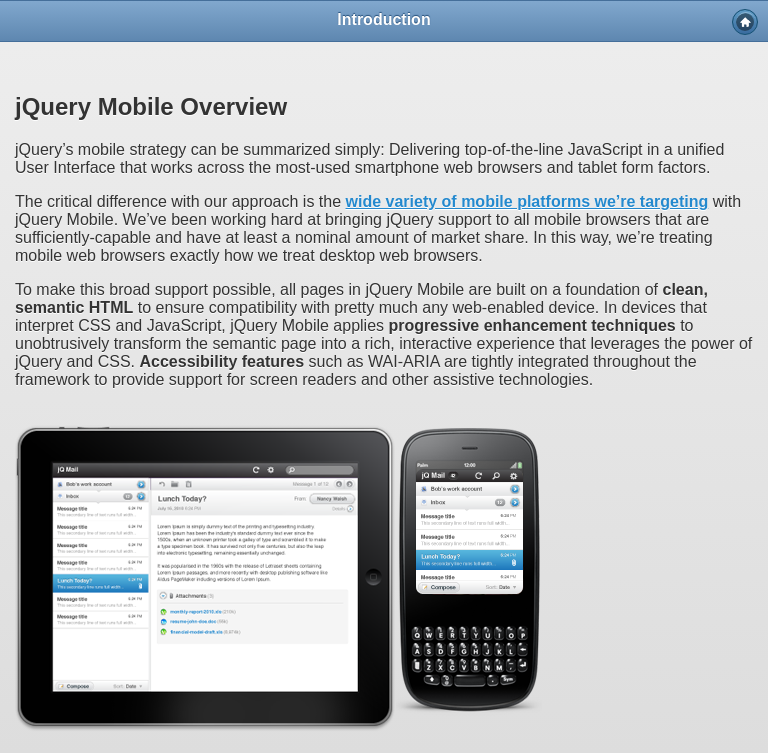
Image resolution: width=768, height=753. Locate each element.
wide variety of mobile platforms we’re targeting (527, 201)
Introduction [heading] (383, 19)
